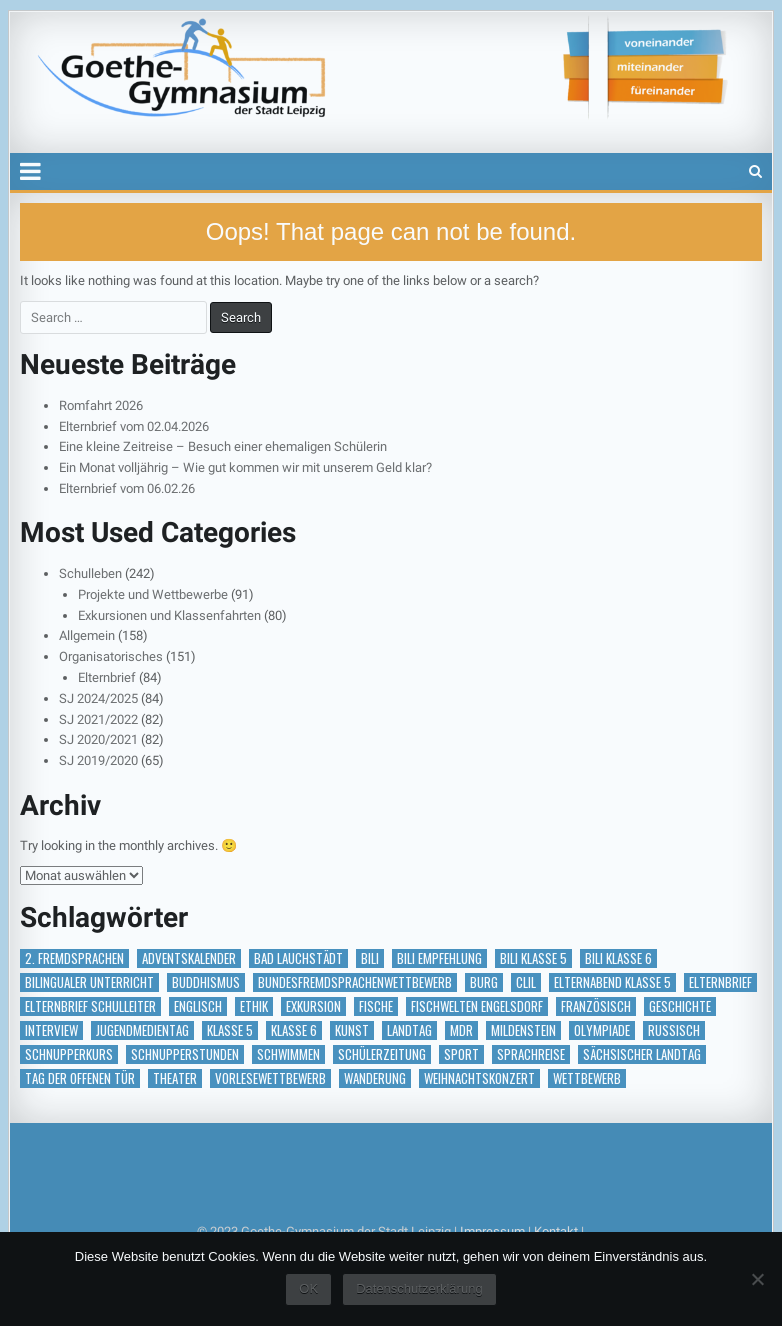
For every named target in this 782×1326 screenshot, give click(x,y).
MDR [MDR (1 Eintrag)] (461, 1030)
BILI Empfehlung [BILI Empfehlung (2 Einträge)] (439, 958)
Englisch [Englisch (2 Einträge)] (198, 1006)
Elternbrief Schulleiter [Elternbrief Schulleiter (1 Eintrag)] (90, 1006)
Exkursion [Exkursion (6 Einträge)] (313, 1006)
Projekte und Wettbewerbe (153, 594)
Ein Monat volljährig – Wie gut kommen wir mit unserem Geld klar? (245, 467)
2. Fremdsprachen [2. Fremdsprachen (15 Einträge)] (74, 958)
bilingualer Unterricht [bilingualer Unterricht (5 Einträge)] (89, 982)
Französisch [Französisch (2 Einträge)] (596, 1006)
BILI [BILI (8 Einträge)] (370, 958)
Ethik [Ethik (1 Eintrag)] (254, 1006)
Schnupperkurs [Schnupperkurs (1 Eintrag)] (69, 1054)
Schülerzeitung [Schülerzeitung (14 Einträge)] (382, 1054)
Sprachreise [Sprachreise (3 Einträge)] (531, 1054)
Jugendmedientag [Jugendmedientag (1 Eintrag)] (142, 1030)
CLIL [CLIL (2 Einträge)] (526, 982)
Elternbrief (107, 677)
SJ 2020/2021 (98, 739)
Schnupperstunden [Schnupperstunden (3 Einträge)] (185, 1054)
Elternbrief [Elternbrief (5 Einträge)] (720, 982)
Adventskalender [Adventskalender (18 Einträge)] (189, 958)
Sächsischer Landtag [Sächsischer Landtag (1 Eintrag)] (642, 1054)
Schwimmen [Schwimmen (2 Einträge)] (288, 1054)
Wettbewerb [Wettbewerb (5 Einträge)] (587, 1078)
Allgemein (87, 635)
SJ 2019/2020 (98, 760)
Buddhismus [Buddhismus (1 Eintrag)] (206, 982)
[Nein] (757, 1279)
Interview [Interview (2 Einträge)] (51, 1030)
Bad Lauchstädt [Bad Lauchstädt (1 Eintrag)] (298, 958)
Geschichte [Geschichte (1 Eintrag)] (680, 1006)
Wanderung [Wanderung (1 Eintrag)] (375, 1078)
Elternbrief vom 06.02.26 (127, 488)
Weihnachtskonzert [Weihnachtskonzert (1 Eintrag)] (479, 1078)
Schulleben (90, 573)
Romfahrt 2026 (101, 405)
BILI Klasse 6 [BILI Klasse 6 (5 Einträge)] (618, 958)
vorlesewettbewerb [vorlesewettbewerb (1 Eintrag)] (270, 1078)
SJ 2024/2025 (98, 698)
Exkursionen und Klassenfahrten (169, 615)
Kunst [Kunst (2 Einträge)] (352, 1030)
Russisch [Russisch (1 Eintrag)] (674, 1030)
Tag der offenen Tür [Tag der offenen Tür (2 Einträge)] (80, 1078)
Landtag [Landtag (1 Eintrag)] (409, 1030)
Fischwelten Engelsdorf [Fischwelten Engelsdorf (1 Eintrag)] (477, 1006)
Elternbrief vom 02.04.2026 (134, 426)
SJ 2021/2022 (98, 719)
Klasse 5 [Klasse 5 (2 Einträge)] (230, 1030)
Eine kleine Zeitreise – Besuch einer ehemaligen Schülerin (223, 446)
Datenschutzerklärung (419, 1288)
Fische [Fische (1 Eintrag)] (376, 1006)
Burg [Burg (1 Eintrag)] (484, 982)
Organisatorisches (111, 656)
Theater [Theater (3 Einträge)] (175, 1078)
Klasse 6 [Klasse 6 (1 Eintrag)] (294, 1030)
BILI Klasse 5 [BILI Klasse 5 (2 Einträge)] (533, 958)
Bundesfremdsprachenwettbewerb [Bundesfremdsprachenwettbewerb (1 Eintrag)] (355, 982)
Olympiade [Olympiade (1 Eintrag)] (602, 1030)
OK (308, 1288)
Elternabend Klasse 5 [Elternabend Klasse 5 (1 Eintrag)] (612, 982)
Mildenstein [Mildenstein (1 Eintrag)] (523, 1030)
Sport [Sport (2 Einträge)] (461, 1054)
